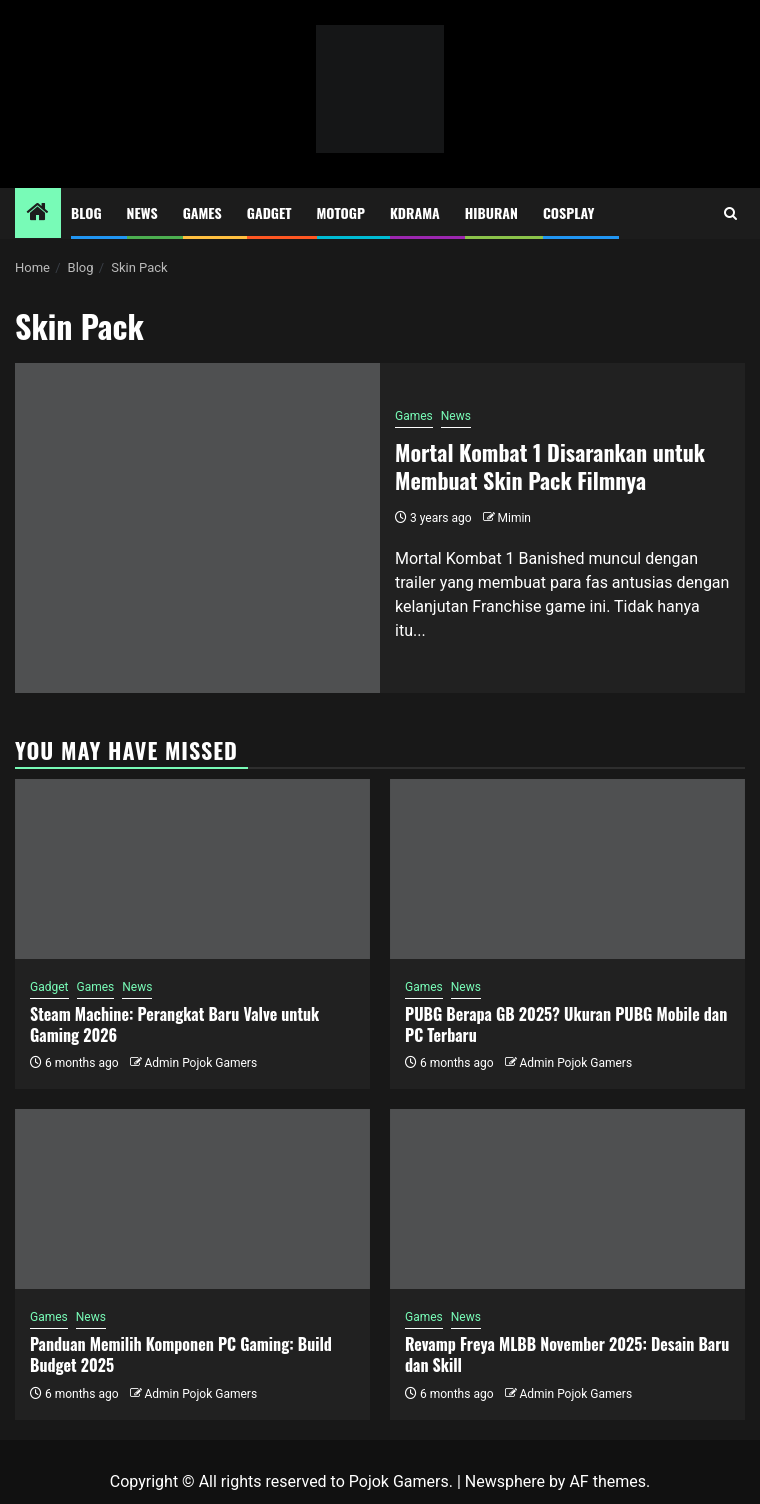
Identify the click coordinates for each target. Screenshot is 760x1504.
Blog (86, 212)
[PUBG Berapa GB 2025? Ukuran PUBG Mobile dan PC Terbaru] (567, 869)
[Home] (38, 214)
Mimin (514, 518)
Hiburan (491, 212)
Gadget (269, 212)
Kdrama (415, 212)
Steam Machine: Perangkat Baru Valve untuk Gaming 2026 (174, 1024)
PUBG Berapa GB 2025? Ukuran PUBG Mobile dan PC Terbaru (566, 1024)
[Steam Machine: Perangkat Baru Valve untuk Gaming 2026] (192, 869)
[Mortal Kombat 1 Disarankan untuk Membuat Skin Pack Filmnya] (197, 528)
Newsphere (505, 1481)
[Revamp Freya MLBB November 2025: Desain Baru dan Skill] (567, 1199)
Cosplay (568, 212)
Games (202, 212)
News (142, 212)
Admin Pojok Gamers (200, 1063)
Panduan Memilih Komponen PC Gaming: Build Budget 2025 (181, 1354)
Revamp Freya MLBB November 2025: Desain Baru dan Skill (567, 1354)
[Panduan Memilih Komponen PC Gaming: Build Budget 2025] (192, 1199)
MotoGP (341, 212)
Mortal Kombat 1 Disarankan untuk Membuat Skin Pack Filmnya (550, 466)
